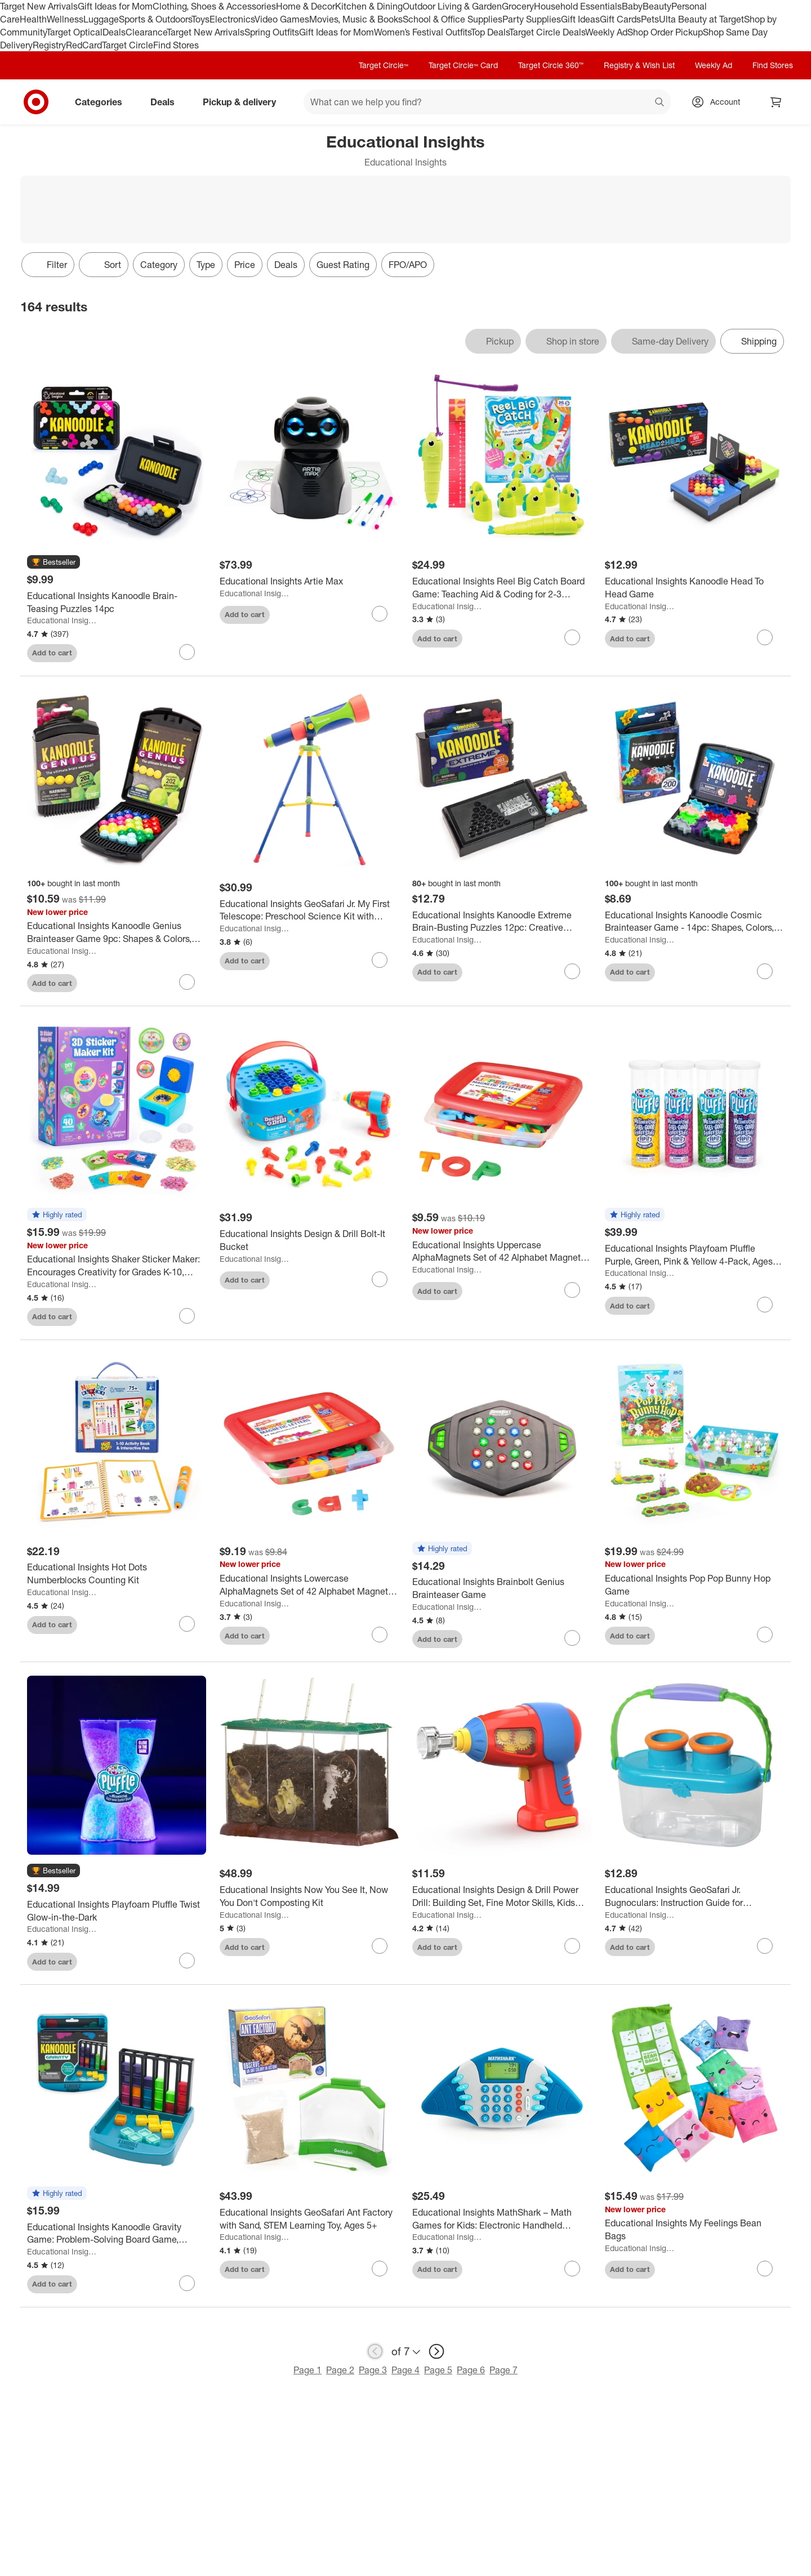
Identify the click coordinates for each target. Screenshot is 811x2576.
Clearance (146, 32)
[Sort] (103, 264)
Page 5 (438, 2370)
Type (206, 264)
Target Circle (127, 45)
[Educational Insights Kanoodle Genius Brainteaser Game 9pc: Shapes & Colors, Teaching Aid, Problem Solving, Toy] (116, 932)
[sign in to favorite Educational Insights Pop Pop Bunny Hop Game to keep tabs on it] (765, 1634)
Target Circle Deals (547, 32)
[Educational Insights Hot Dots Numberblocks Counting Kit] (116, 1574)
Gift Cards (620, 19)
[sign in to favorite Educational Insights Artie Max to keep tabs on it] (379, 614)
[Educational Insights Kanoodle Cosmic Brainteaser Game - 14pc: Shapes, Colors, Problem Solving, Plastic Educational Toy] (694, 922)
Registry (49, 45)
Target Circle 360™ (550, 65)
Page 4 (405, 2370)
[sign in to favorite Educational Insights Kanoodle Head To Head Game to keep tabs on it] (765, 637)
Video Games (282, 19)
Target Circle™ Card (463, 65)
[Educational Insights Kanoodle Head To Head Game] (694, 588)
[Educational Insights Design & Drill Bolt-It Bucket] (309, 1240)
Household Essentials (578, 6)
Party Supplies (531, 19)
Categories (103, 102)
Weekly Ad (606, 32)
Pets (650, 19)
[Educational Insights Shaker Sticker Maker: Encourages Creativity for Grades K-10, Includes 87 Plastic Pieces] (116, 1266)
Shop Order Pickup (665, 32)
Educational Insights (61, 620)
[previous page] (375, 2351)
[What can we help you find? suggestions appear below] (487, 102)
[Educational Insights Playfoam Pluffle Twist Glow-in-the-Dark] (116, 1911)
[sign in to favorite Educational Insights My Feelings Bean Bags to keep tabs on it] (765, 2268)
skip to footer (11, 9)
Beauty (657, 6)
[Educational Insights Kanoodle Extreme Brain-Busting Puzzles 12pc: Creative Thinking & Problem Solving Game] (501, 922)
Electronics (232, 19)
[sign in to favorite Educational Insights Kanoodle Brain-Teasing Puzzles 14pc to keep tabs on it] (187, 652)
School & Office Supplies (452, 19)
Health (33, 19)
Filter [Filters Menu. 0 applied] (48, 264)
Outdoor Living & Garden (452, 6)
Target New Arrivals (39, 6)
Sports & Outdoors (155, 19)
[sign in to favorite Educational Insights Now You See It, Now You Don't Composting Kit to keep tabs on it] (379, 1946)
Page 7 (503, 2370)
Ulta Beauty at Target (701, 19)
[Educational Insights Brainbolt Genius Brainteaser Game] (501, 1588)
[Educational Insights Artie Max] (309, 581)
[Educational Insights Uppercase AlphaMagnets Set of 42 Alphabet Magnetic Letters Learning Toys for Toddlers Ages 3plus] (501, 1252)
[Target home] (36, 101)
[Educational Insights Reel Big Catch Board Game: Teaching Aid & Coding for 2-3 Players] (501, 588)
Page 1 (307, 2370)
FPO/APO (408, 264)
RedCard (84, 45)
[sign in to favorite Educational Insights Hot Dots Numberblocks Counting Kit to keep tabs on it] (187, 1624)
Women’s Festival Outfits (422, 32)
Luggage (101, 19)
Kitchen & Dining (369, 6)
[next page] (436, 2351)
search (660, 103)
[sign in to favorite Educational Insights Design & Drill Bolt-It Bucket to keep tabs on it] (379, 1279)
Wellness (65, 19)
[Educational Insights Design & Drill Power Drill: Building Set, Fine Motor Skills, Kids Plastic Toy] (501, 1896)
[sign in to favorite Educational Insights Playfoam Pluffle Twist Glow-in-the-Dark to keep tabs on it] (187, 1960)
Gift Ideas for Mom (115, 6)
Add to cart (52, 652)
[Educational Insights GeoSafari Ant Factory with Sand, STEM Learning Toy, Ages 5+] (309, 2219)
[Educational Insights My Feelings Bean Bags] (694, 2230)
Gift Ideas (580, 19)
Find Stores (176, 45)
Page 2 (340, 2370)
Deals (114, 32)
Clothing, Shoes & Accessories (214, 6)
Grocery (518, 6)
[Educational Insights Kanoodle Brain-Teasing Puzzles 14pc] (116, 602)
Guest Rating (343, 264)
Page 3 (373, 2370)
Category (158, 264)
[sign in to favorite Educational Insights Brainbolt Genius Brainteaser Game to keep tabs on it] (572, 1638)
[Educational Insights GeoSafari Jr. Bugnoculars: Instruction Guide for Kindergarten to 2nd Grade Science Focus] (694, 1896)
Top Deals (490, 32)
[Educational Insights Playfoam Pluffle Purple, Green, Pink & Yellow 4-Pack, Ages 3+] (694, 1255)
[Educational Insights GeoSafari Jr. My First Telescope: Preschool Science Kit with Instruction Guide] (309, 910)
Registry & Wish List (639, 65)
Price (244, 264)
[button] (53, 562)
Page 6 (471, 2370)
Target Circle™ (383, 65)
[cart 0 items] (776, 102)
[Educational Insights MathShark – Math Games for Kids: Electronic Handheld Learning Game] (501, 2219)
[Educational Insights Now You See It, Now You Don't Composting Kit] (309, 1896)
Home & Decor (305, 6)
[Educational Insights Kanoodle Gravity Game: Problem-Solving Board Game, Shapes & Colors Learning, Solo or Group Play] (116, 2234)
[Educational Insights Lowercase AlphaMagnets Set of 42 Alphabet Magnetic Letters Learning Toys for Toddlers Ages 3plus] (309, 1585)
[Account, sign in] (719, 102)
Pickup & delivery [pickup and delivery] (244, 102)
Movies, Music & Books (356, 19)
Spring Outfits (271, 32)
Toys (200, 19)
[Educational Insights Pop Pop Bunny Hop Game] (694, 1585)
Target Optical (74, 32)
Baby (632, 6)
